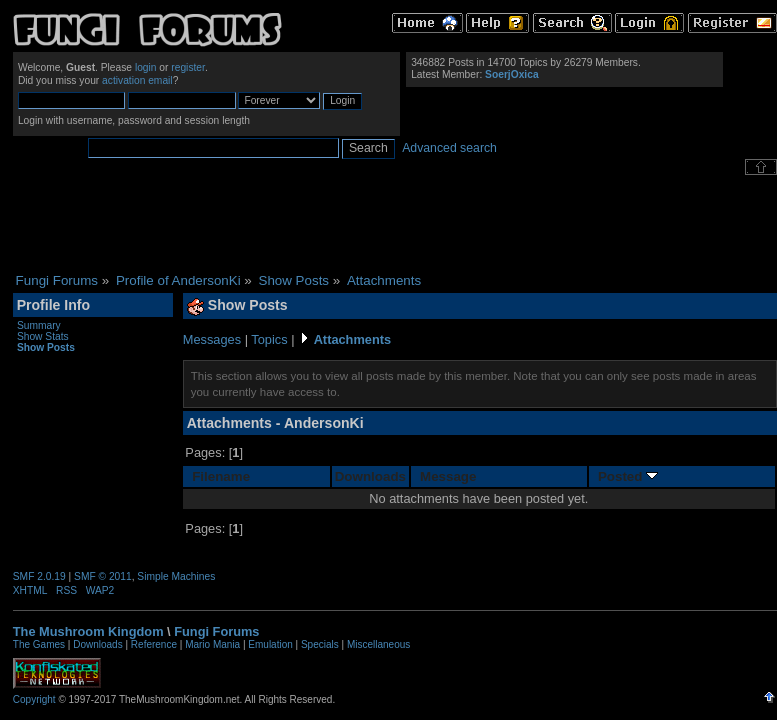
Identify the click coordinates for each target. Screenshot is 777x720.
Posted (628, 476)
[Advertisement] (395, 224)
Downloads (370, 476)
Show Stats (43, 336)
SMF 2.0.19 (39, 576)
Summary (39, 325)
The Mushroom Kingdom (88, 631)
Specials (320, 644)
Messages (212, 339)
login (146, 67)
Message (448, 476)
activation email (137, 80)
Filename (221, 476)
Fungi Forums (216, 631)
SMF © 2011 (103, 576)
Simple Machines (176, 576)
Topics (269, 339)
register (188, 67)
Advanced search (449, 148)
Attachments (353, 339)
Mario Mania (212, 644)
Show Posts (46, 347)
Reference (154, 644)
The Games (39, 644)
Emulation (270, 644)
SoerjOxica (511, 74)
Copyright (34, 699)
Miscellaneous (378, 644)
